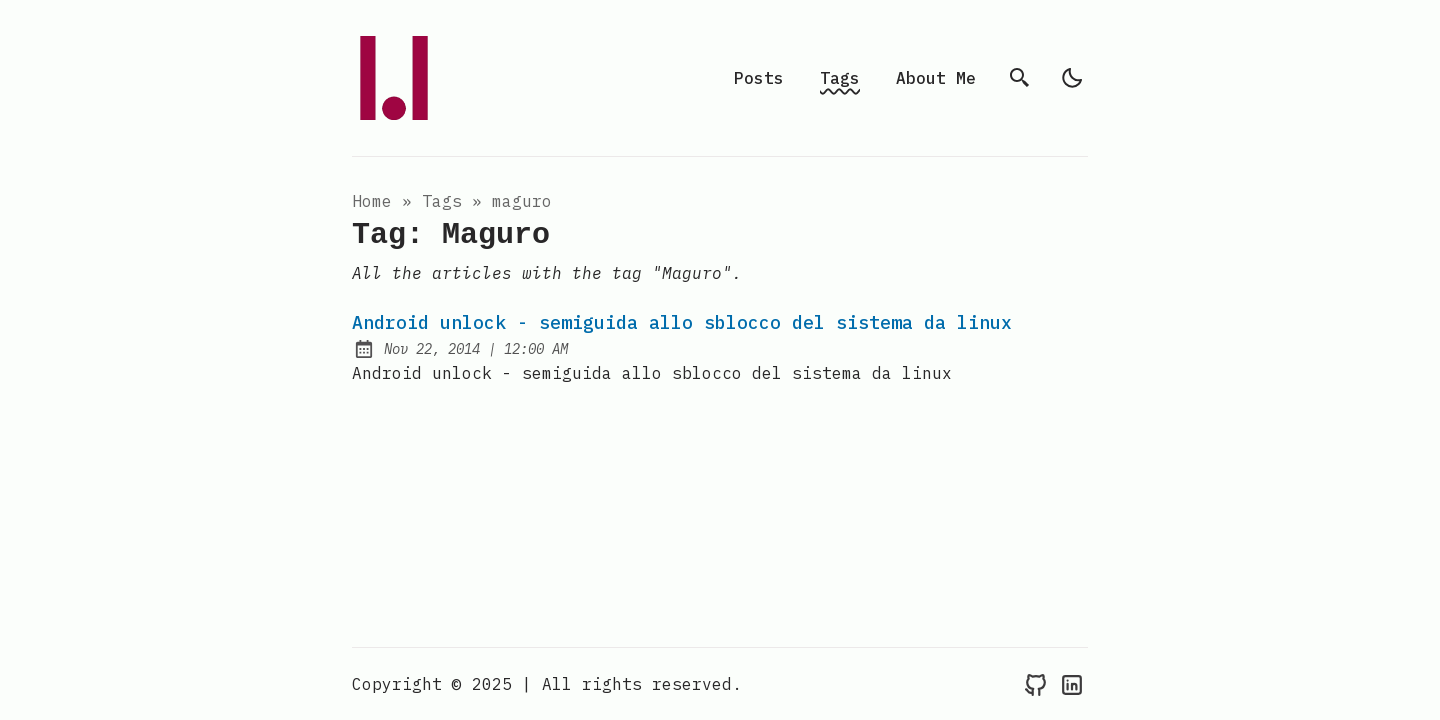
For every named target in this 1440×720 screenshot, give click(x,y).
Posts (759, 78)
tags (442, 201)
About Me (936, 78)
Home (372, 201)
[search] (1020, 78)
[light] (1072, 78)
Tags (840, 78)
